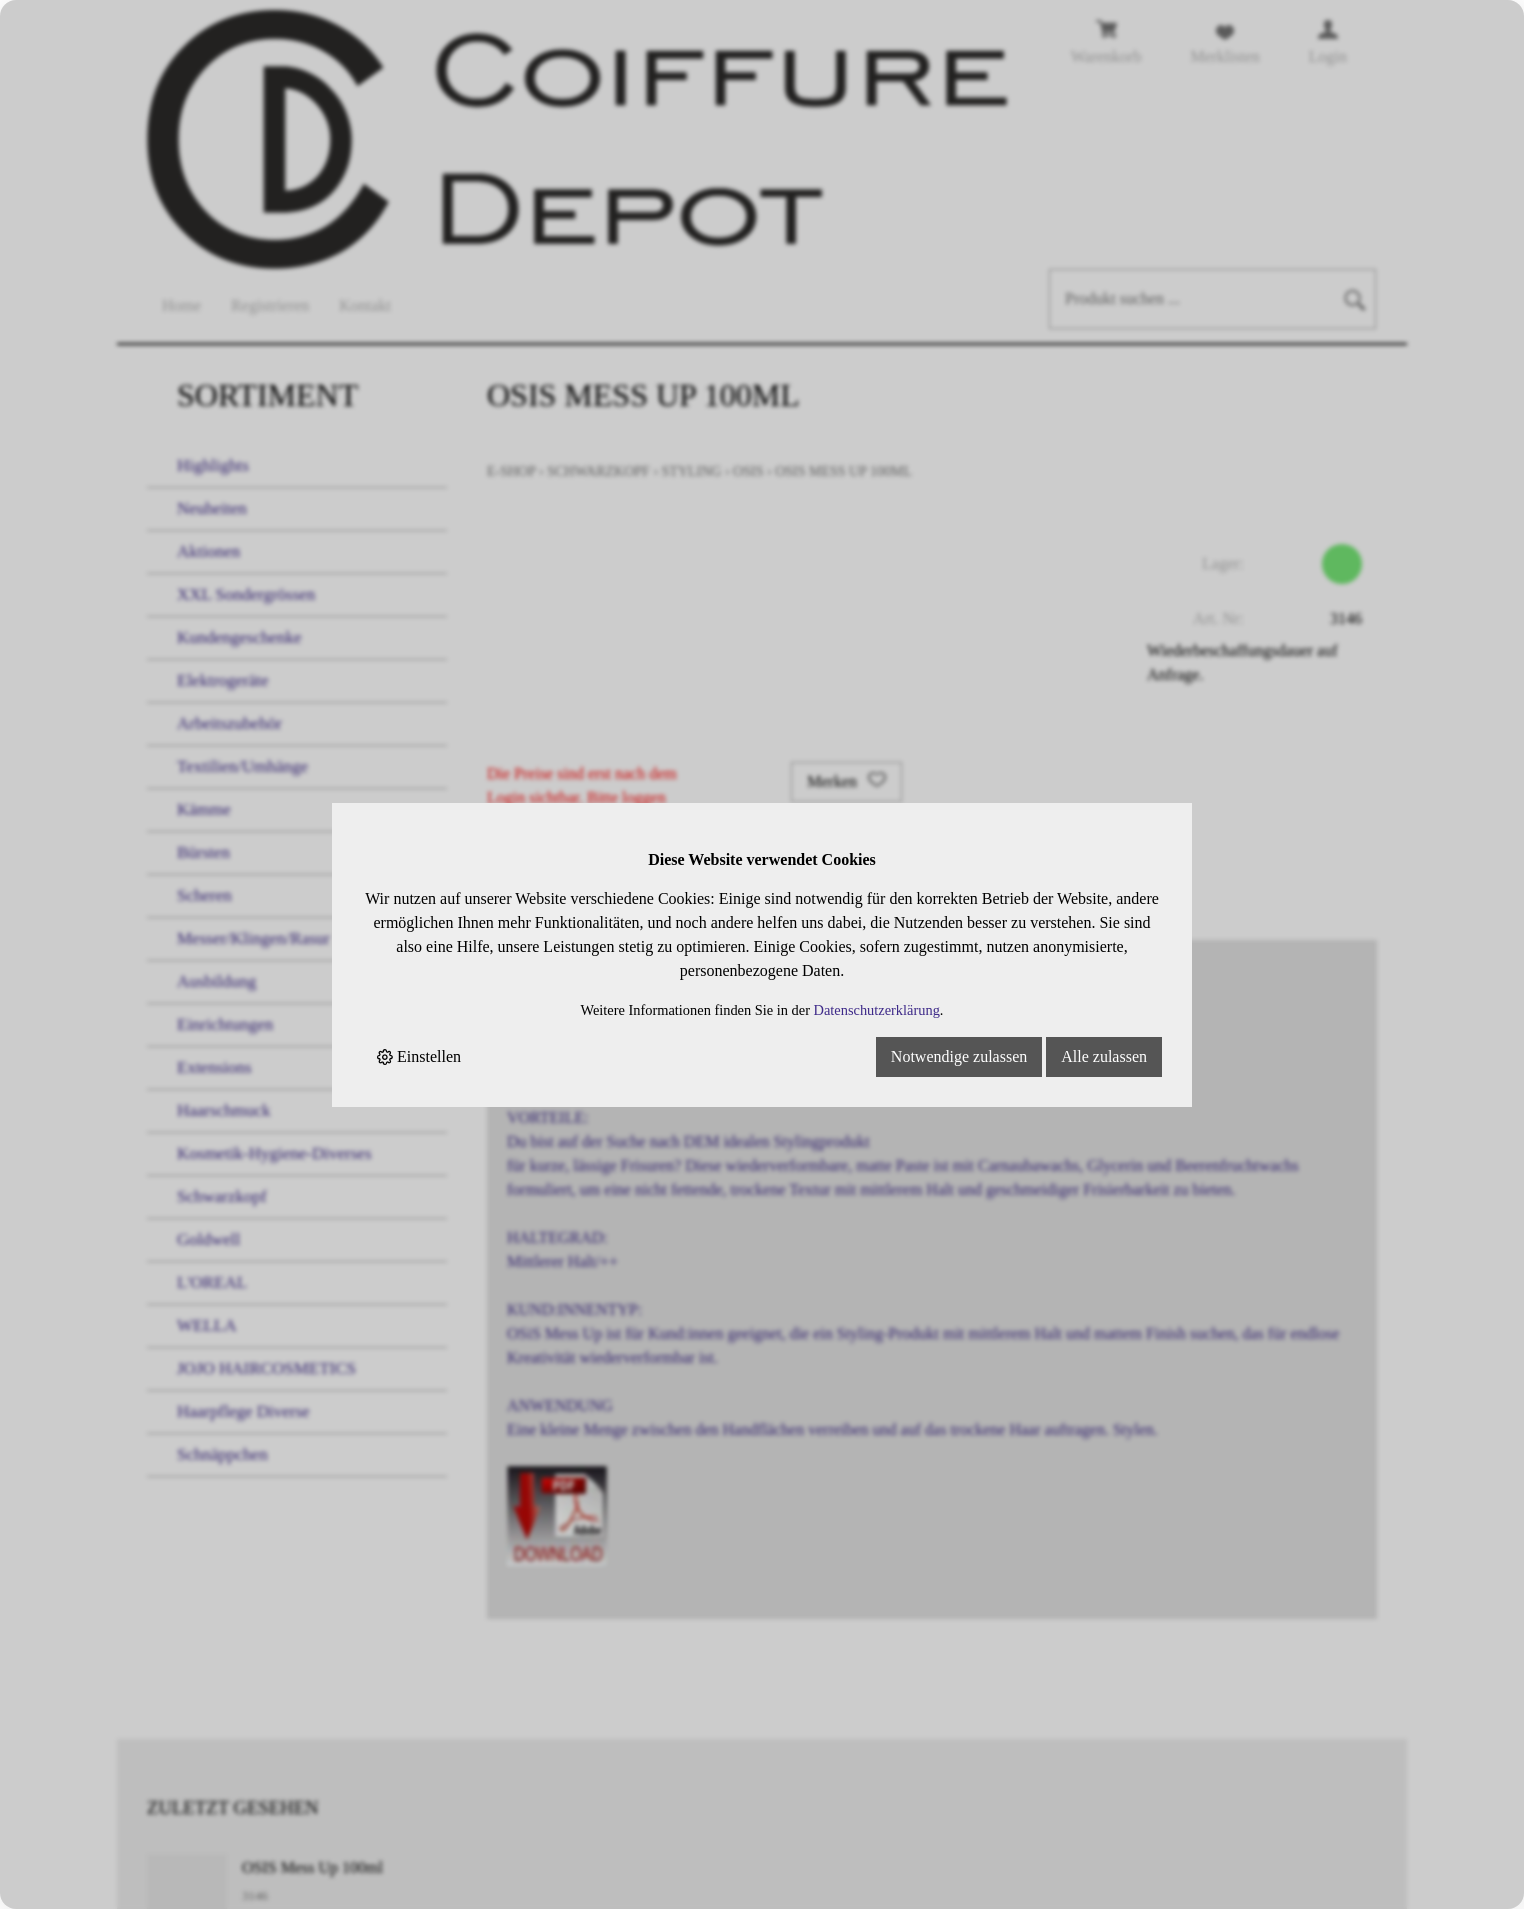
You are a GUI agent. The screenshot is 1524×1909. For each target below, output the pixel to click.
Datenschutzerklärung (877, 1010)
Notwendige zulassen (959, 1056)
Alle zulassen (1104, 1056)
